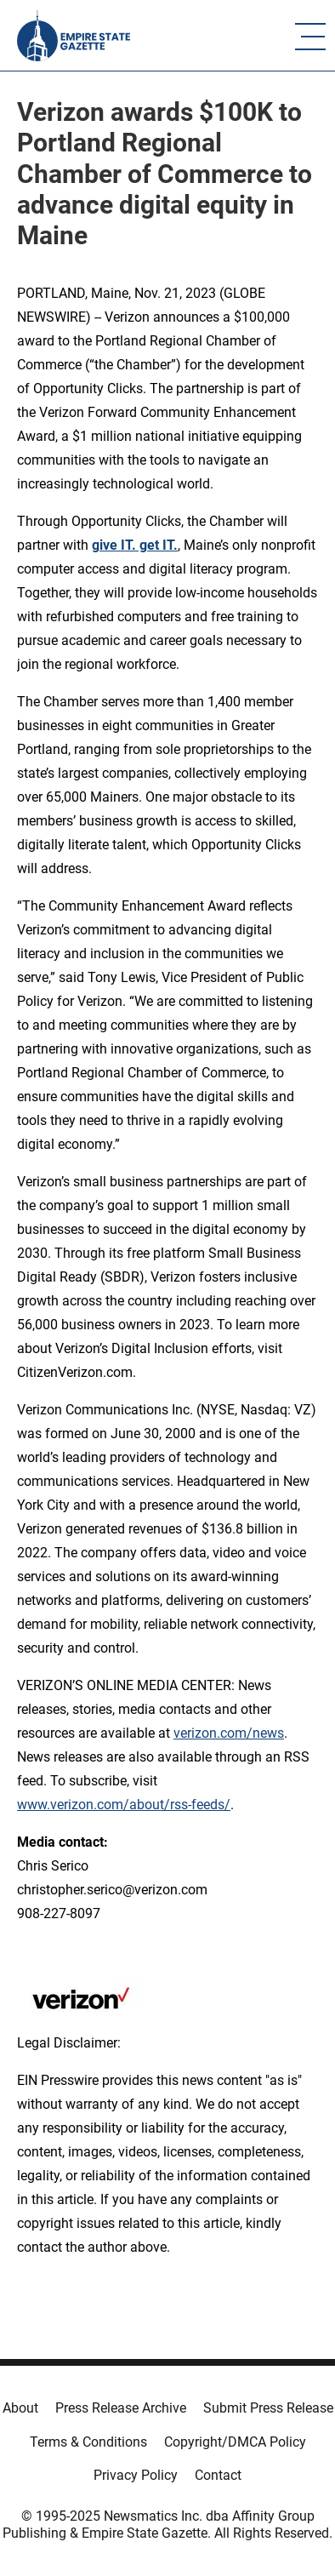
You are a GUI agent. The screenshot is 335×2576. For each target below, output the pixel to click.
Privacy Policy (136, 2475)
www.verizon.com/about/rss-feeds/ (123, 1804)
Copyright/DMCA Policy (235, 2442)
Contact (218, 2475)
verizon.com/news (228, 1733)
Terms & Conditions (88, 2442)
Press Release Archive (120, 2408)
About (20, 2408)
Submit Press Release (268, 2408)
